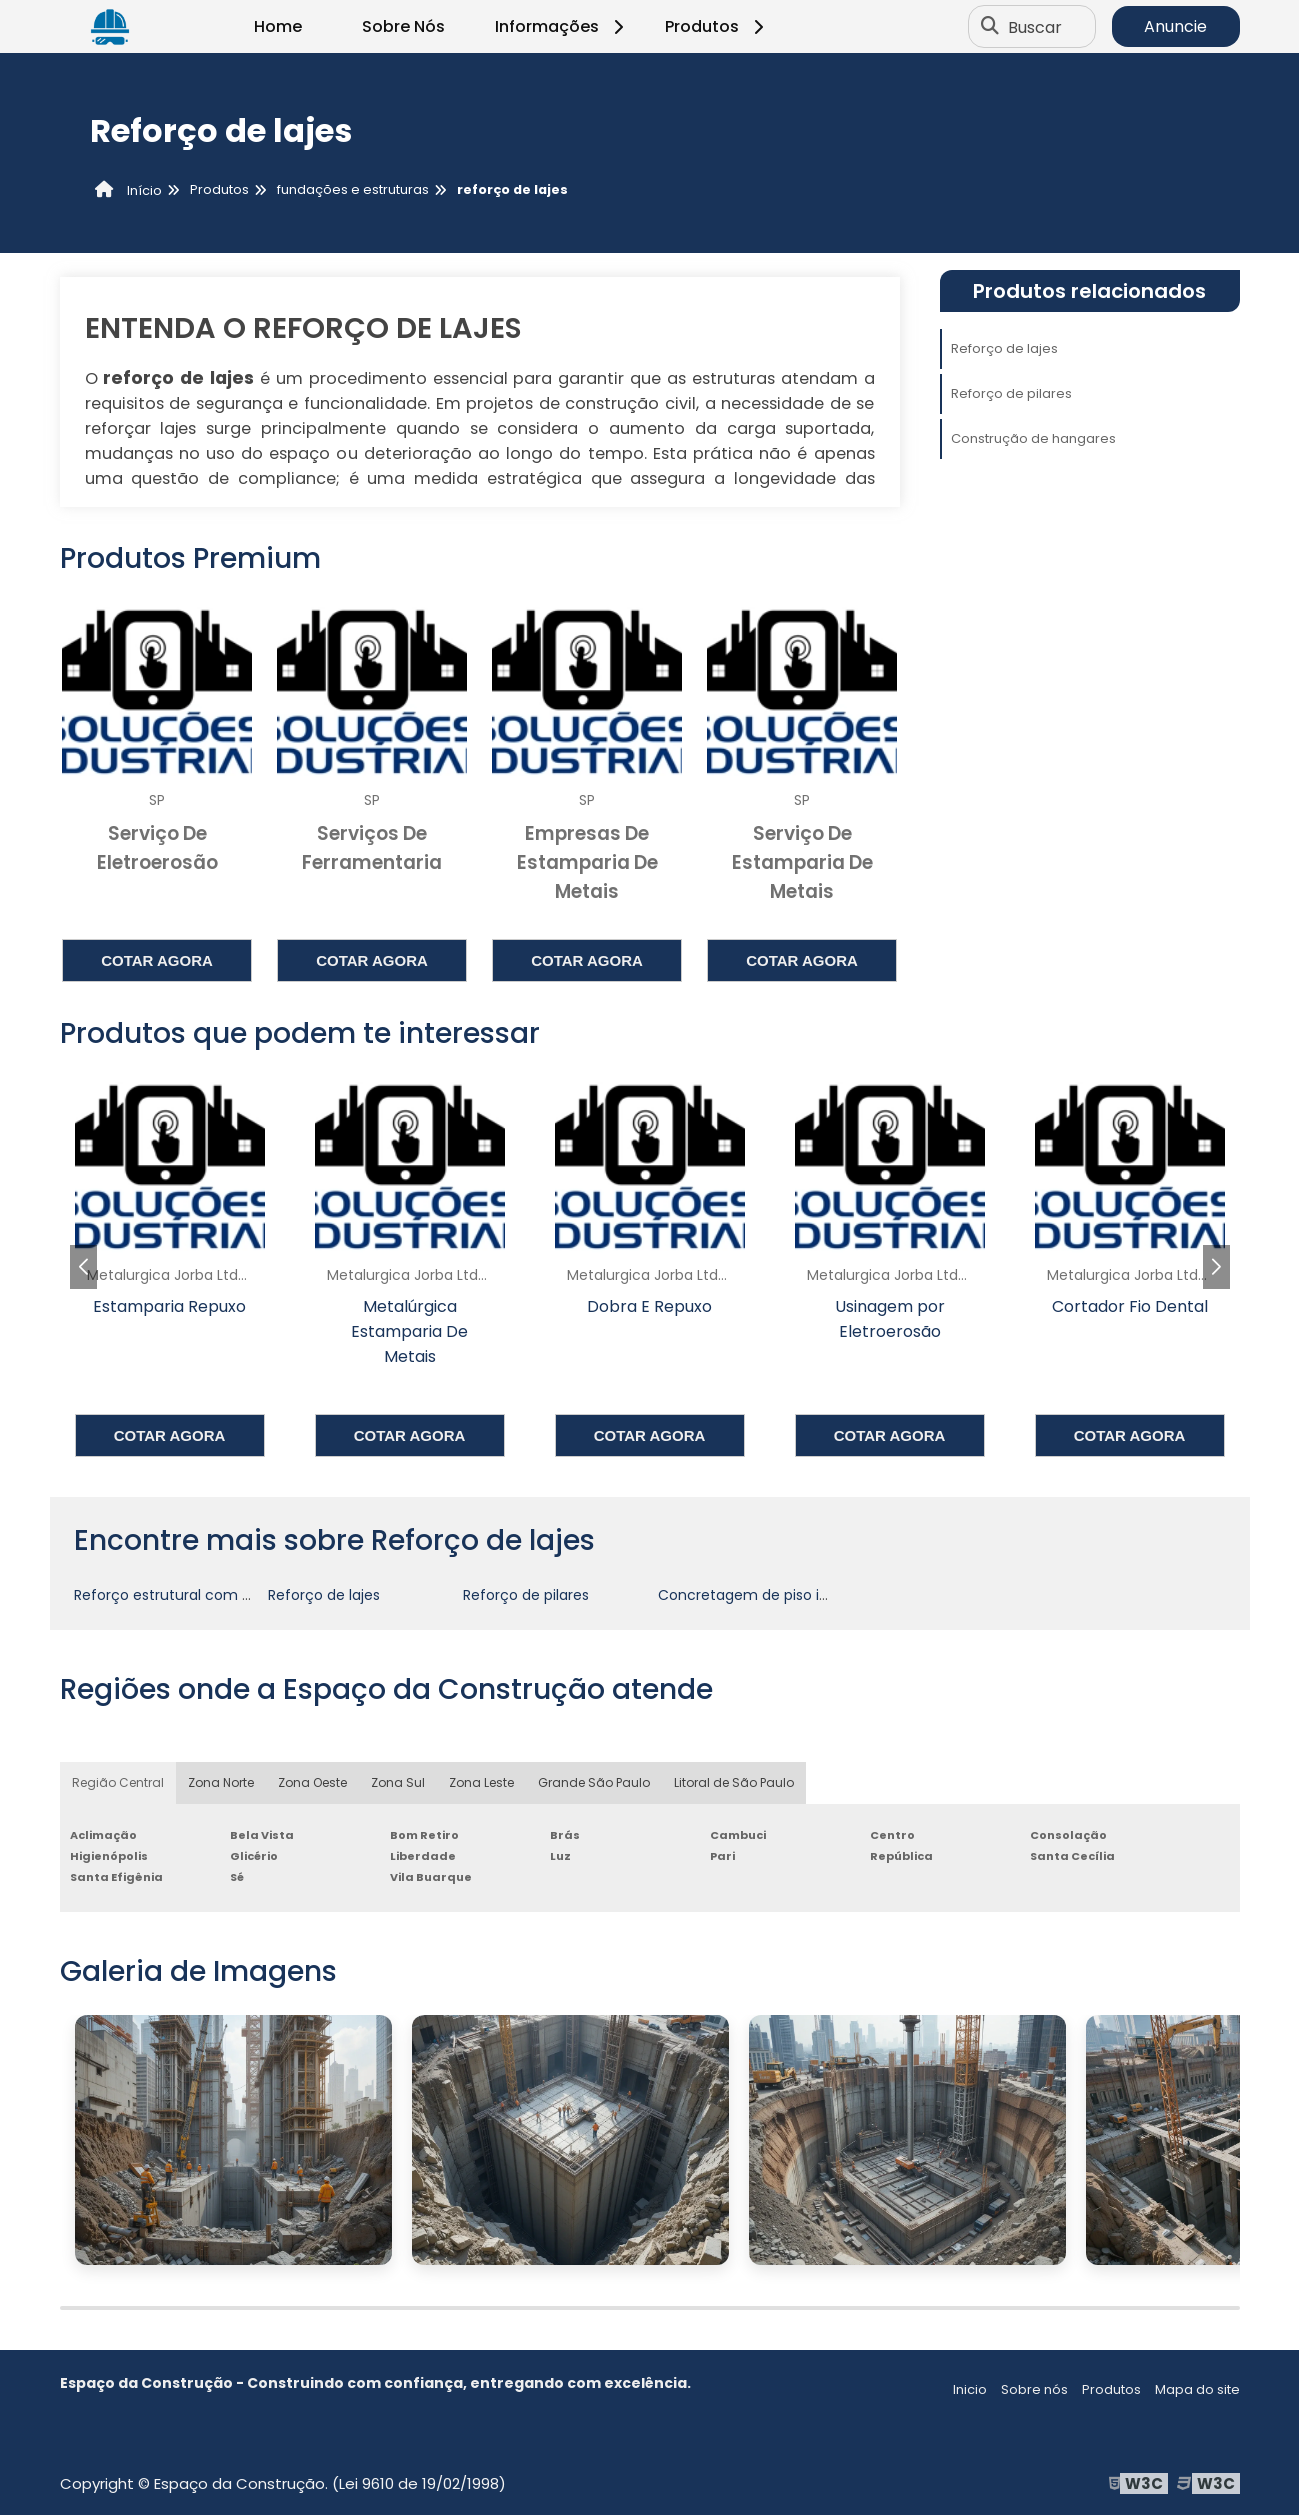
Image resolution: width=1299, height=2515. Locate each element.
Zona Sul (398, 1782)
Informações (562, 26)
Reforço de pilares (1011, 393)
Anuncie (1175, 26)
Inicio (970, 2389)
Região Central (118, 1782)
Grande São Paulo (594, 1782)
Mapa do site (1197, 2389)
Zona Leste (481, 1782)
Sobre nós (1034, 2389)
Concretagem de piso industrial (768, 1595)
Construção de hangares (1033, 438)
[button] (1216, 1267)
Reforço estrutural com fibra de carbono (216, 1595)
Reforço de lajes (1004, 348)
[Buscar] (990, 27)
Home (278, 26)
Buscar (1035, 26)
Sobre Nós (403, 26)
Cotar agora (157, 960)
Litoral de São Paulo (734, 1782)
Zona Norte (221, 1782)
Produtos (717, 26)
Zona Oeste (312, 1782)
